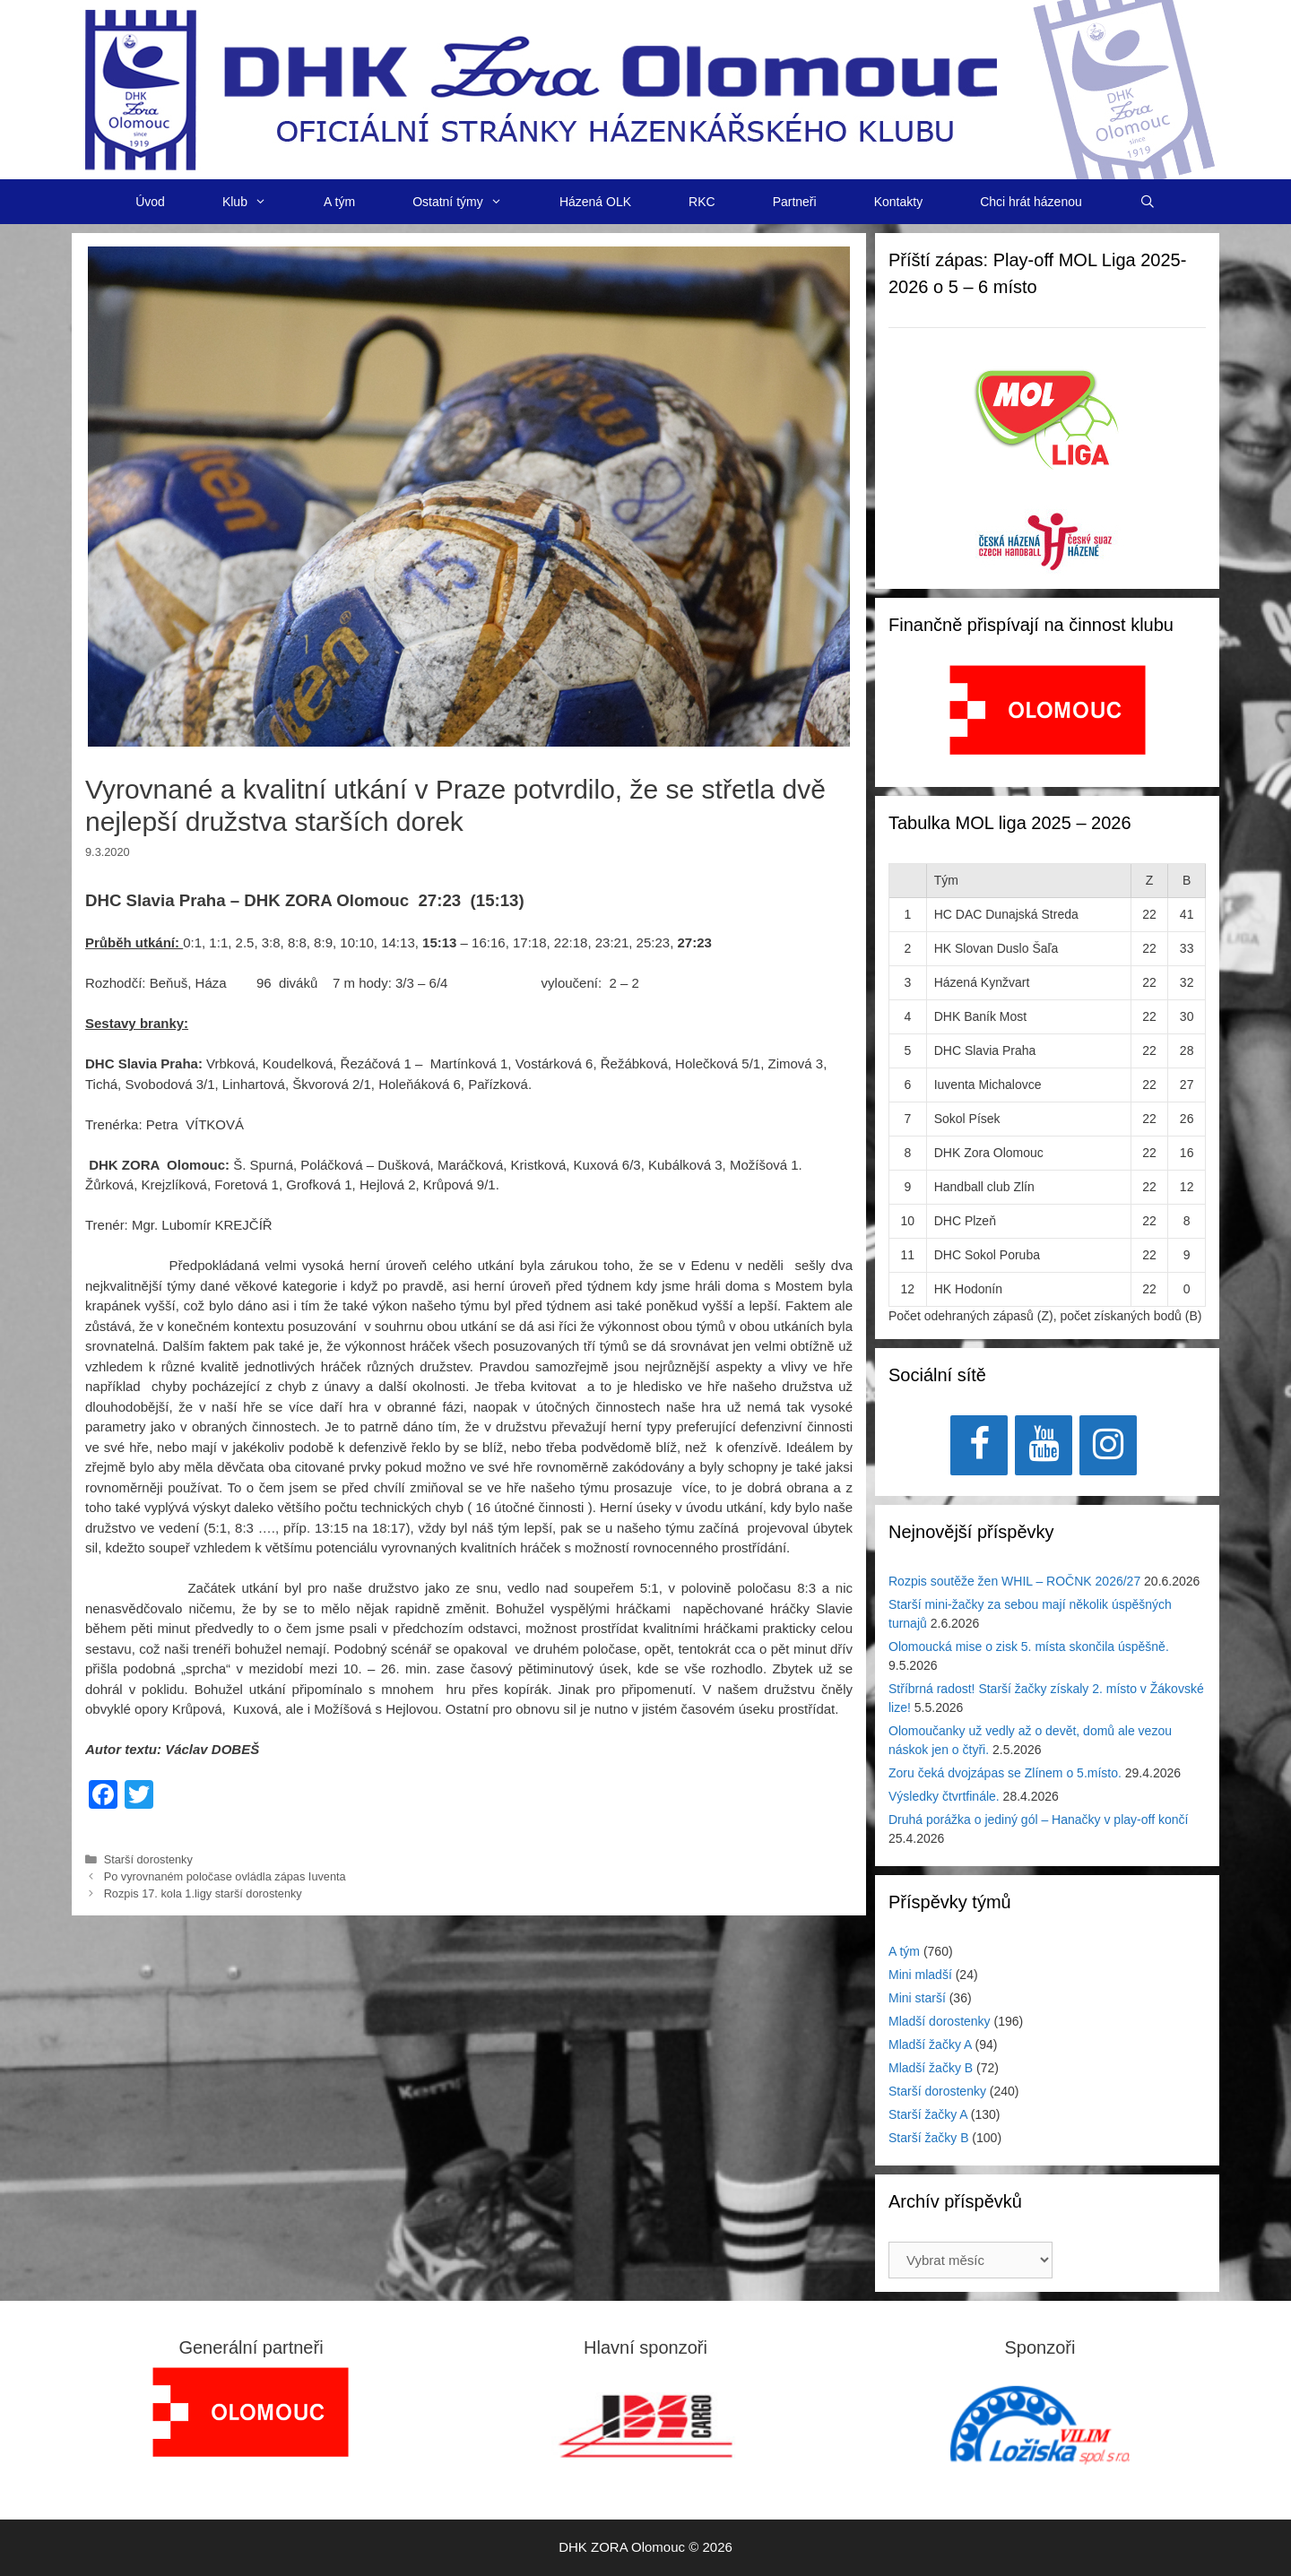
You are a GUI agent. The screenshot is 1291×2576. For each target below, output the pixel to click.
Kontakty (898, 201)
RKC (702, 201)
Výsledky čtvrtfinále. (944, 1796)
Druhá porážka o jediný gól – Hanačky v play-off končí (1038, 1819)
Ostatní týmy (471, 201)
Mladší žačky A (930, 2044)
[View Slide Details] (1047, 710)
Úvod (150, 201)
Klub (258, 201)
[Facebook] (979, 1445)
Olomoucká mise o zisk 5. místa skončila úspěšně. (1028, 1646)
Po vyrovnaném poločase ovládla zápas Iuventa (225, 1876)
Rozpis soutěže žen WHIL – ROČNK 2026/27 (1014, 1581)
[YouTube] (1043, 1445)
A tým (339, 201)
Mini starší (917, 1998)
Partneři (795, 201)
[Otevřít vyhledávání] (1147, 201)
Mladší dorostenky (939, 2021)
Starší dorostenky (148, 1859)
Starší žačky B (928, 2138)
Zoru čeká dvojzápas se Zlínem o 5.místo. (1005, 1773)
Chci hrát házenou (1031, 201)
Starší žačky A (927, 2114)
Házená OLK (595, 201)
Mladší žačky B (930, 2068)
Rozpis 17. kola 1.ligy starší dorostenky (203, 1893)
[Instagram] (1108, 1445)
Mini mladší (920, 1974)
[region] (1047, 719)
